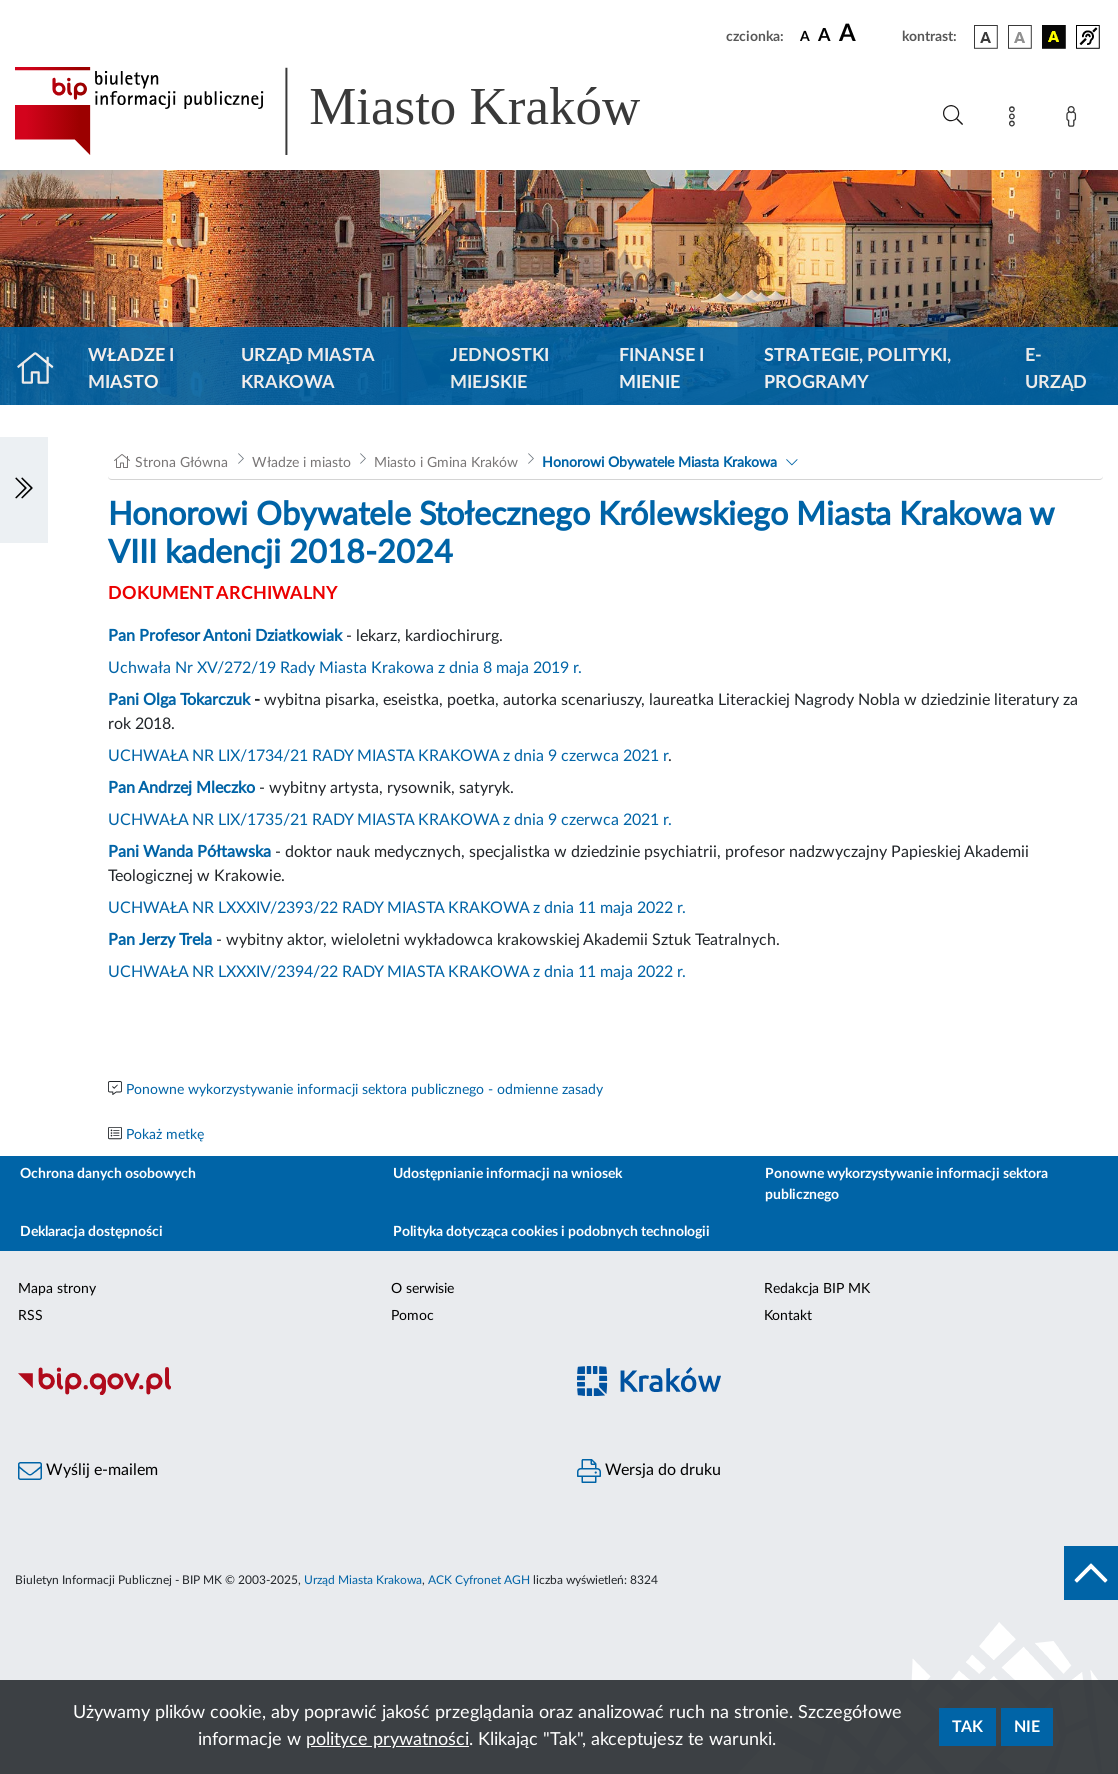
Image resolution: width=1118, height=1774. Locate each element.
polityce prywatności (387, 1740)
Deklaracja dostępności (91, 1232)
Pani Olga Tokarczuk (179, 700)
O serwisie (422, 1289)
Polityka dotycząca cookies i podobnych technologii (551, 1232)
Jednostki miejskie (499, 369)
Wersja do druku (649, 1471)
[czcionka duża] (867, 34)
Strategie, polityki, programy (857, 369)
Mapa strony (57, 1289)
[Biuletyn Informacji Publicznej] (279, 1392)
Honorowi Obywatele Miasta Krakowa (659, 463)
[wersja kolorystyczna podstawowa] (986, 37)
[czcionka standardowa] (805, 36)
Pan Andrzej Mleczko (181, 788)
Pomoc (412, 1316)
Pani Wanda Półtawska (189, 852)
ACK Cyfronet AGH (479, 1580)
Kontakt (788, 1316)
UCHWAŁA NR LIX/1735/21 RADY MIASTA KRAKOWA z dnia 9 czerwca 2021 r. (390, 820)
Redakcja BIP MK (817, 1289)
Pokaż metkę (165, 1135)
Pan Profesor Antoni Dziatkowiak (225, 636)
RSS (30, 1316)
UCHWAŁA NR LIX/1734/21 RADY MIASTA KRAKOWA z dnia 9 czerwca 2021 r (388, 756)
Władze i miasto (131, 369)
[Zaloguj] (1075, 120)
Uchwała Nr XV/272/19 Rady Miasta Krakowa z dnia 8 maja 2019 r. (345, 668)
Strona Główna (181, 463)
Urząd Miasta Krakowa (307, 369)
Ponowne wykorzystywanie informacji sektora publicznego (906, 1184)
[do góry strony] (1091, 1573)
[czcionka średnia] (824, 36)
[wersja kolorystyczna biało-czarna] (1020, 37)
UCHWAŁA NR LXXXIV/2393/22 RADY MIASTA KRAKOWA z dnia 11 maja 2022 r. (397, 908)
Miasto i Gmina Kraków (446, 463)
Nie (1027, 1727)
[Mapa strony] (1016, 120)
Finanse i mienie (661, 369)
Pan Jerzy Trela (160, 940)
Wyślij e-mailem (88, 1471)
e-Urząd (1056, 369)
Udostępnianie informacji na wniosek (507, 1174)
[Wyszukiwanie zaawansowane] (953, 116)
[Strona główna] (43, 370)
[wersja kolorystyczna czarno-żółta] (1054, 37)
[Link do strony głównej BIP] (356, 111)
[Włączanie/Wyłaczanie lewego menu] (24, 490)
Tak (967, 1727)
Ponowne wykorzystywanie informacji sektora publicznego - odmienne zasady (364, 1090)
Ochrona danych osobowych (108, 1174)
